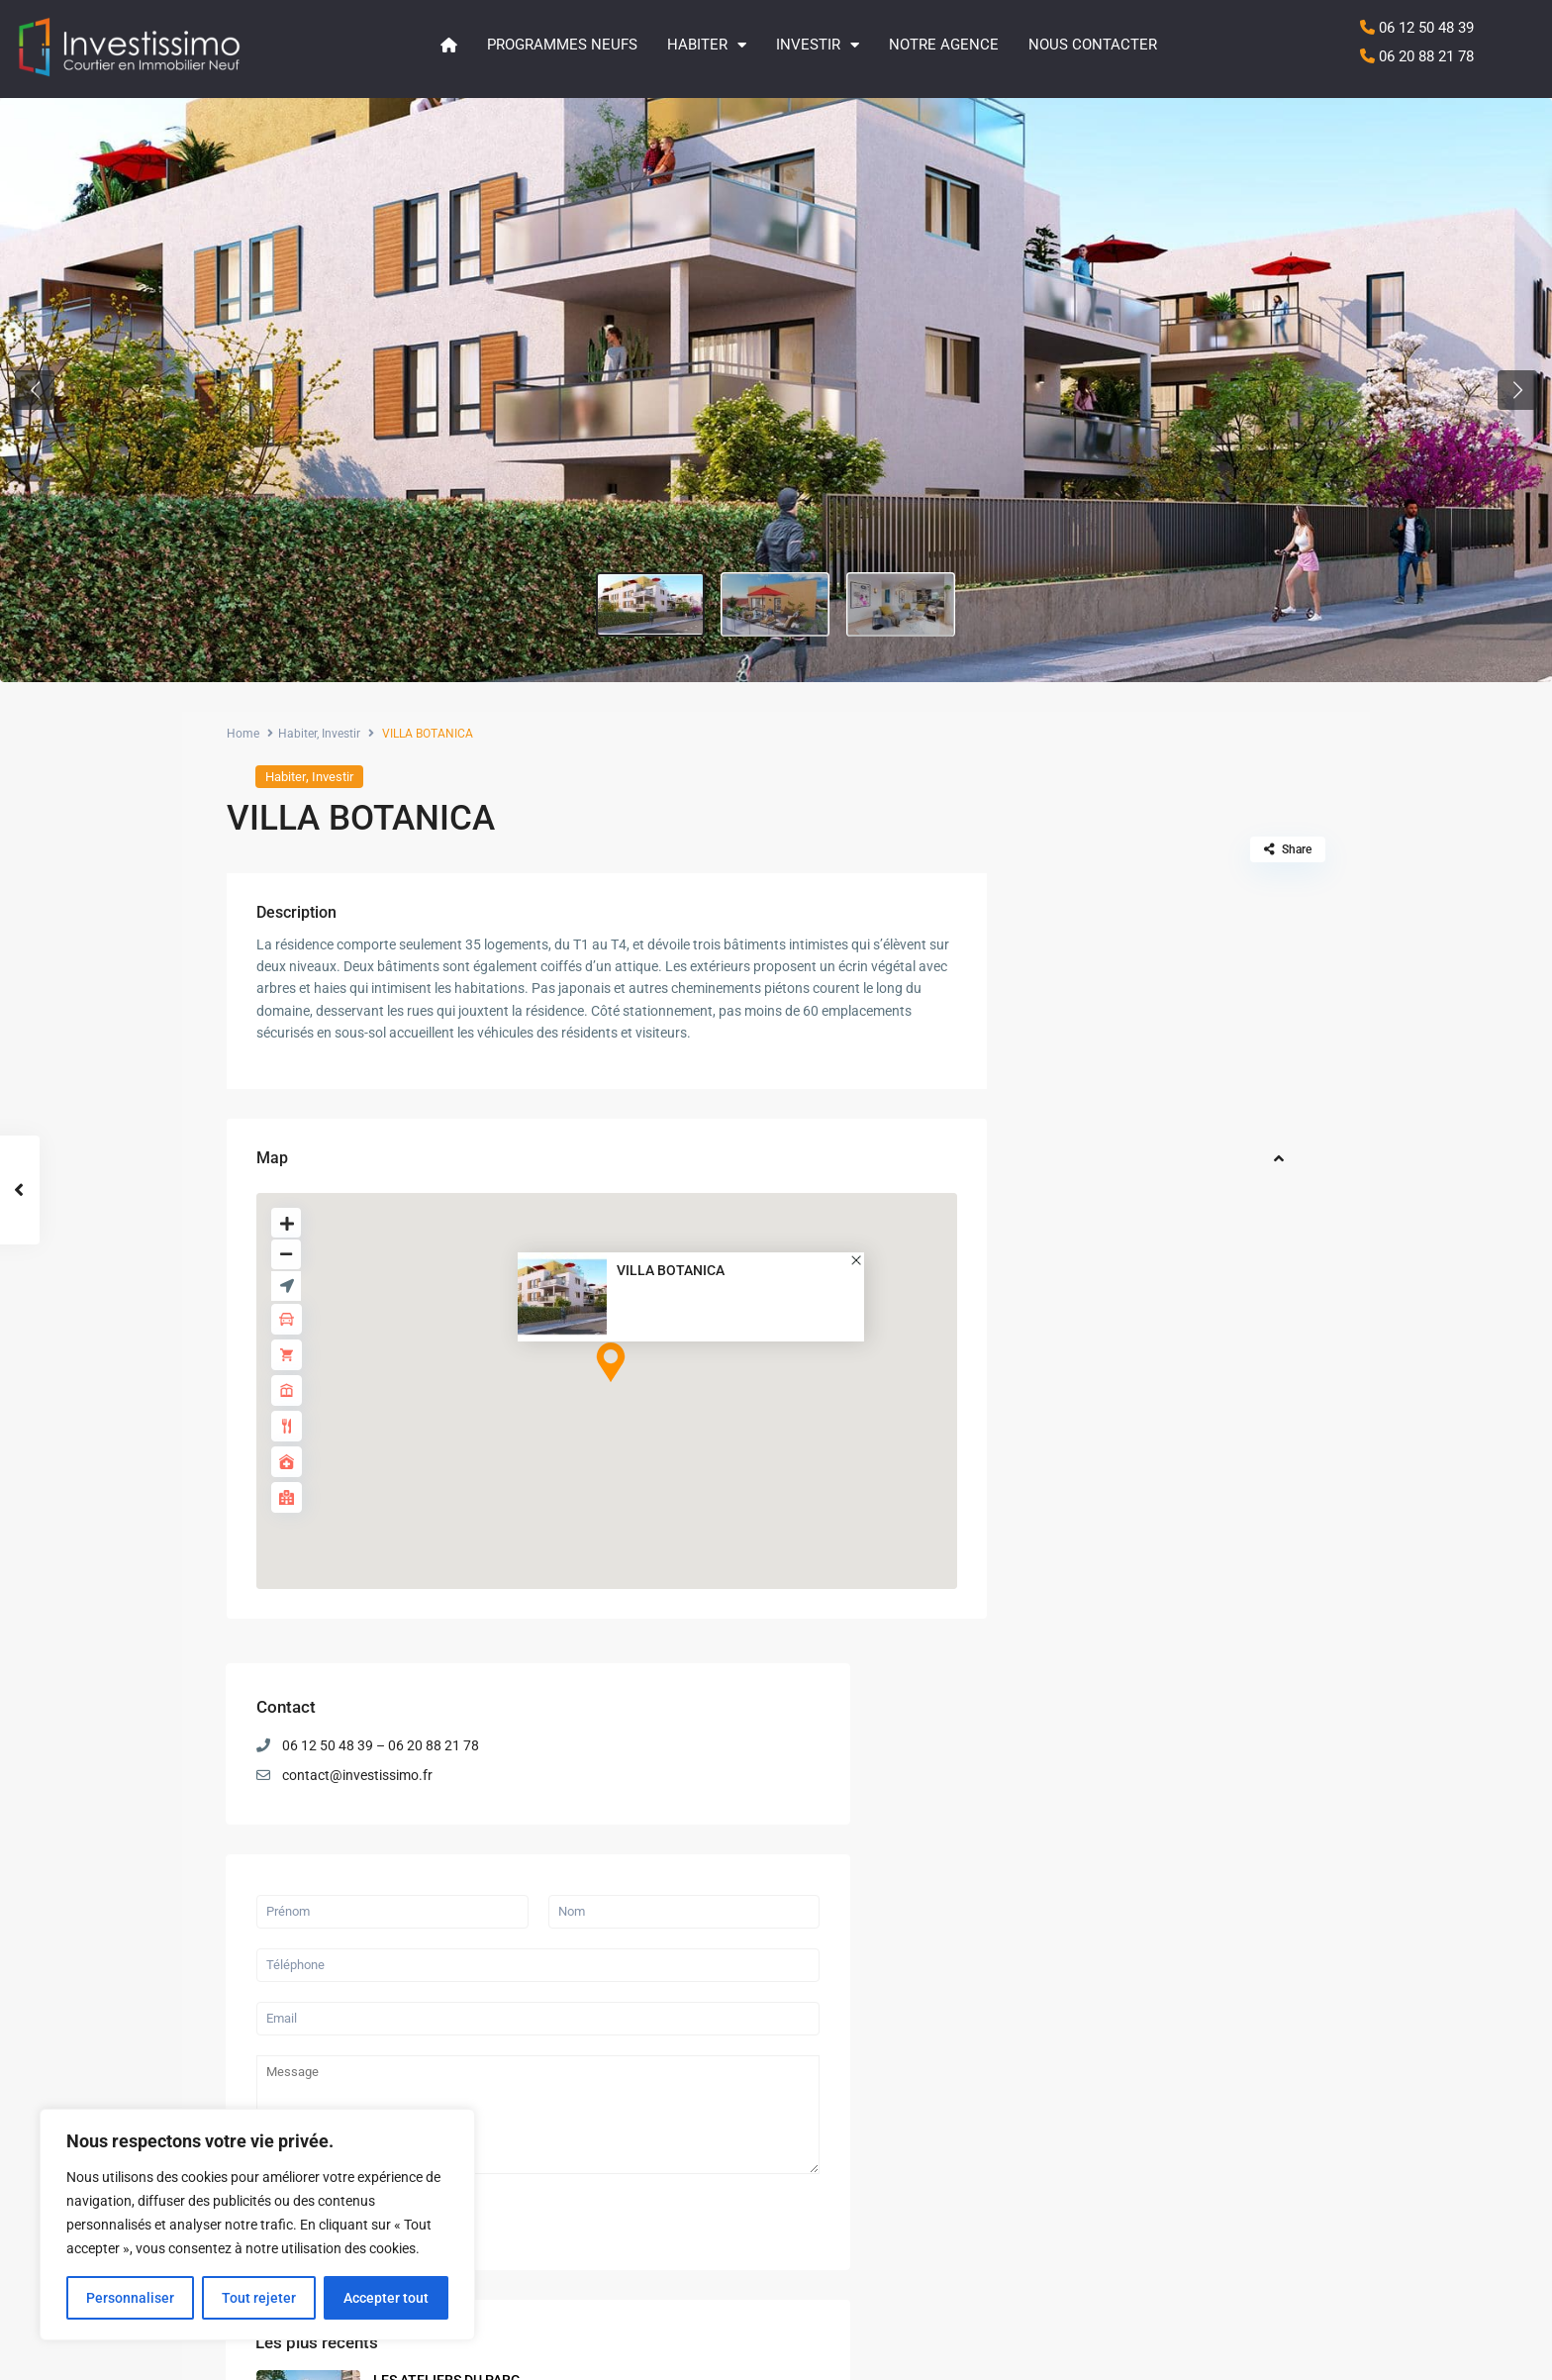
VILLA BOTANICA (671, 1271)
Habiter (706, 45)
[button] (34, 390)
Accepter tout (386, 2298)
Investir (817, 45)
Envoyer (1080, 1414)
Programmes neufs (562, 44)
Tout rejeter (259, 2298)
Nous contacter (1092, 44)
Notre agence (944, 44)
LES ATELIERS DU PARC (783, 2072)
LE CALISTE (1195, 1754)
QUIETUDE (1191, 1672)
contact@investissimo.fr (1148, 985)
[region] (257, 2224)
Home (243, 734)
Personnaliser (130, 2298)
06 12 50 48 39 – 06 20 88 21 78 (1171, 955)
